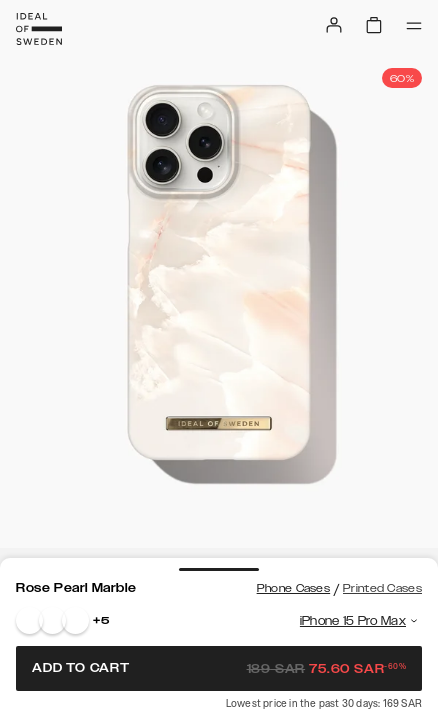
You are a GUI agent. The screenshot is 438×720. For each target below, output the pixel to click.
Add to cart (219, 668)
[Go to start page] (39, 29)
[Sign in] (334, 25)
